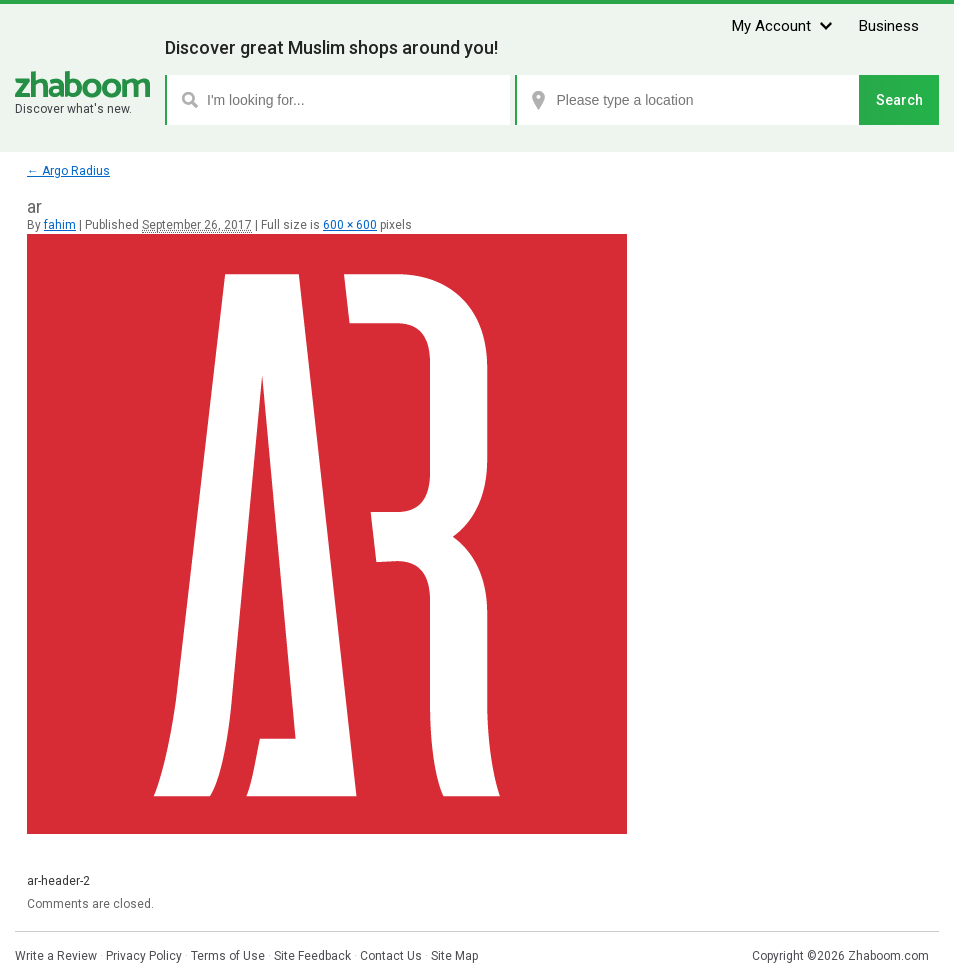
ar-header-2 (58, 881)
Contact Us (391, 956)
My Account (771, 26)
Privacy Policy (144, 956)
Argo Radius (68, 171)
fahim (60, 225)
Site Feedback (312, 956)
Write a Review (56, 956)
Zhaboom (82, 84)
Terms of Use (228, 956)
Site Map (454, 956)
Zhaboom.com (888, 956)
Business (889, 26)
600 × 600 (350, 225)
